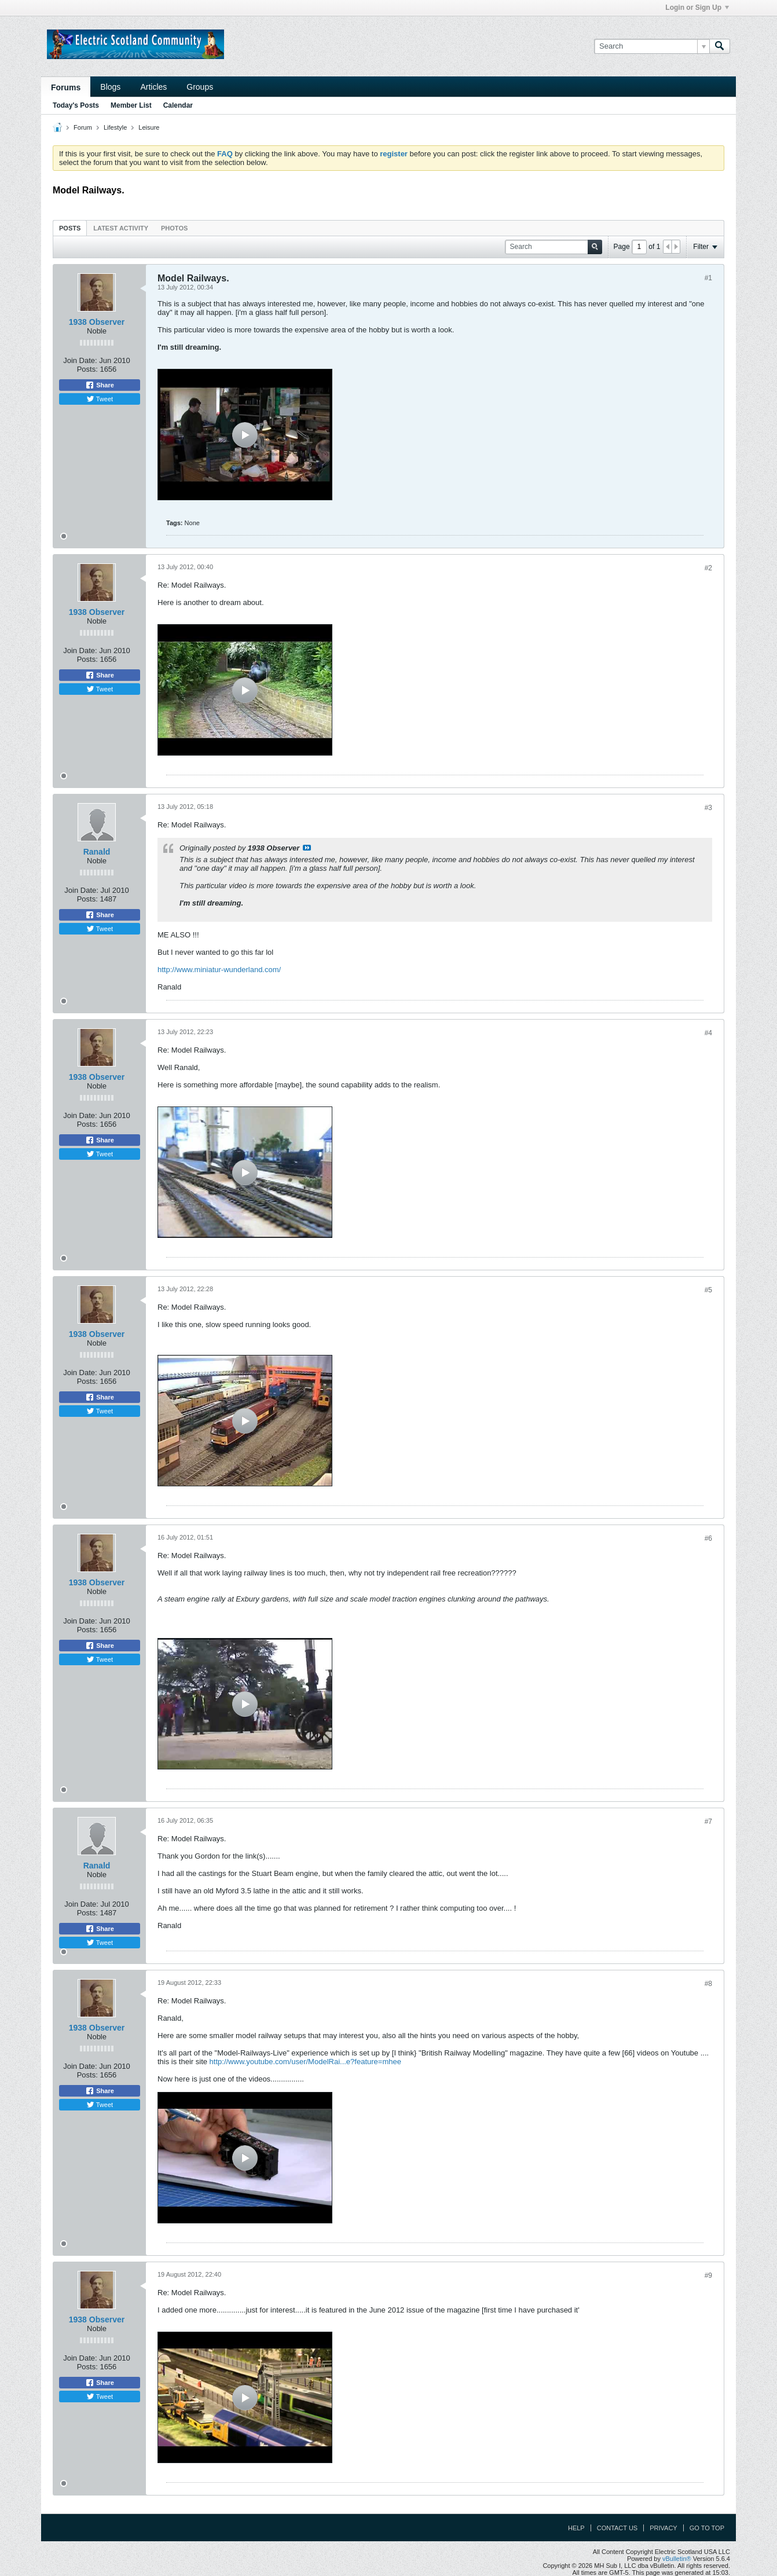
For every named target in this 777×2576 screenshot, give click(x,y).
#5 (708, 1290)
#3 (708, 808)
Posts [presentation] (69, 228)
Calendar (178, 105)
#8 (708, 1984)
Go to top (707, 2527)
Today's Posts (76, 105)
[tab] (70, 228)
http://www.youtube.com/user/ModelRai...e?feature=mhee (305, 2061)
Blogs (110, 86)
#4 (708, 1033)
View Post (307, 848)
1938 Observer (97, 322)
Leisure (148, 127)
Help (576, 2527)
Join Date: (80, 360)
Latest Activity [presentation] (120, 228)
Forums (65, 87)
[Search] (651, 46)
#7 (708, 1822)
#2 (708, 568)
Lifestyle (115, 127)
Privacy (663, 2527)
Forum (83, 127)
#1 (708, 278)
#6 (708, 1538)
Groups (199, 86)
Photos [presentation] (174, 228)
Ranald (97, 851)
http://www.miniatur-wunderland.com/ (219, 969)
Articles (153, 86)
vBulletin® (676, 2558)
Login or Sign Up (697, 7)
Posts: (87, 369)
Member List (131, 105)
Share (99, 385)
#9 (708, 2275)
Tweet (99, 399)
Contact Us (617, 2527)
